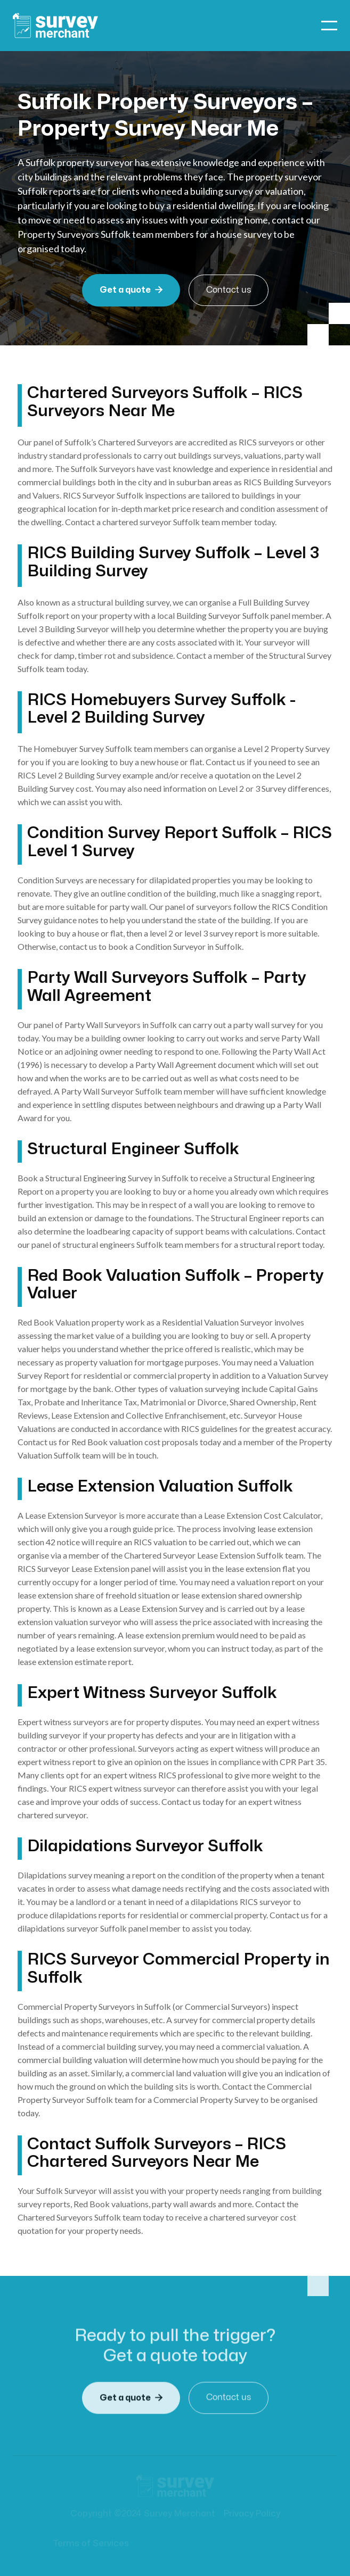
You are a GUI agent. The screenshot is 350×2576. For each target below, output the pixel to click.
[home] (55, 25)
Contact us (228, 290)
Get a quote (131, 290)
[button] (329, 25)
